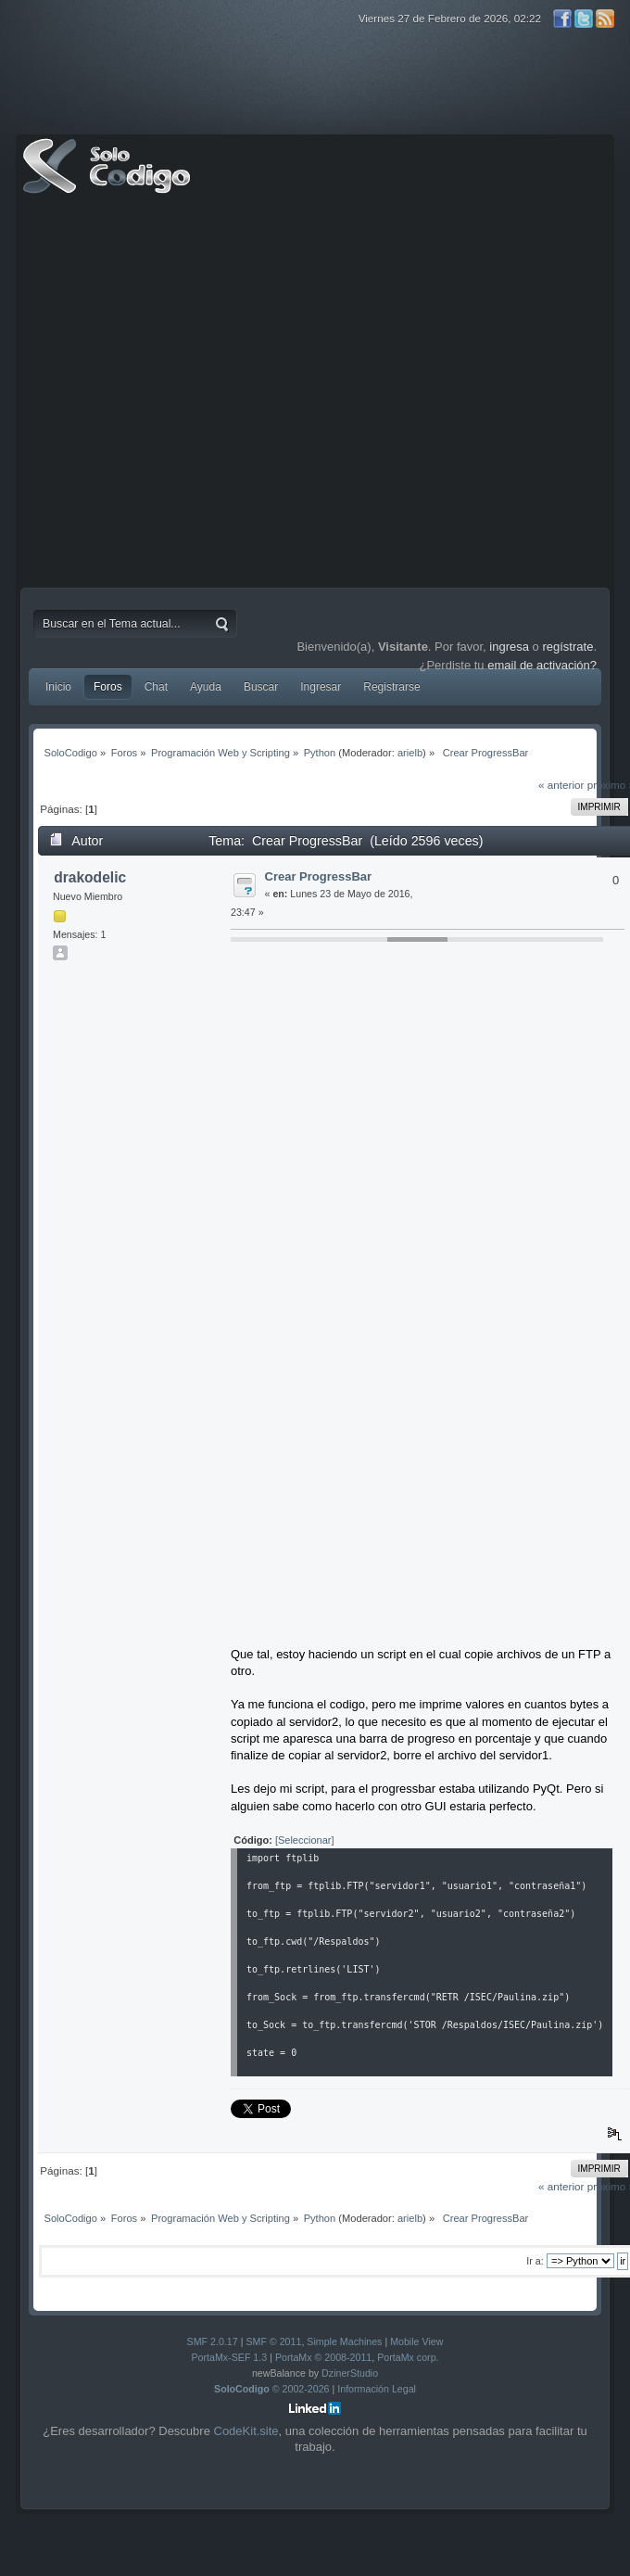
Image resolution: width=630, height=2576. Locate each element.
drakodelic (90, 877)
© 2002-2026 (272, 2388)
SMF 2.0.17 (212, 2341)
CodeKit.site (246, 2431)
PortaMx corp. (407, 2357)
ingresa (509, 647)
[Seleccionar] (304, 1840)
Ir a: (534, 2260)
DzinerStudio (349, 2373)
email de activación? (542, 665)
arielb (409, 752)
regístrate (567, 647)
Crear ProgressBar (318, 876)
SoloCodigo (108, 180)
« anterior (561, 785)
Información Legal (376, 2388)
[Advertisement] (181, 395)
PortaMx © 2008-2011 (323, 2357)
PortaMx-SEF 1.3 (229, 2357)
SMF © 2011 (273, 2341)
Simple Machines (344, 2341)
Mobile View (416, 2341)
